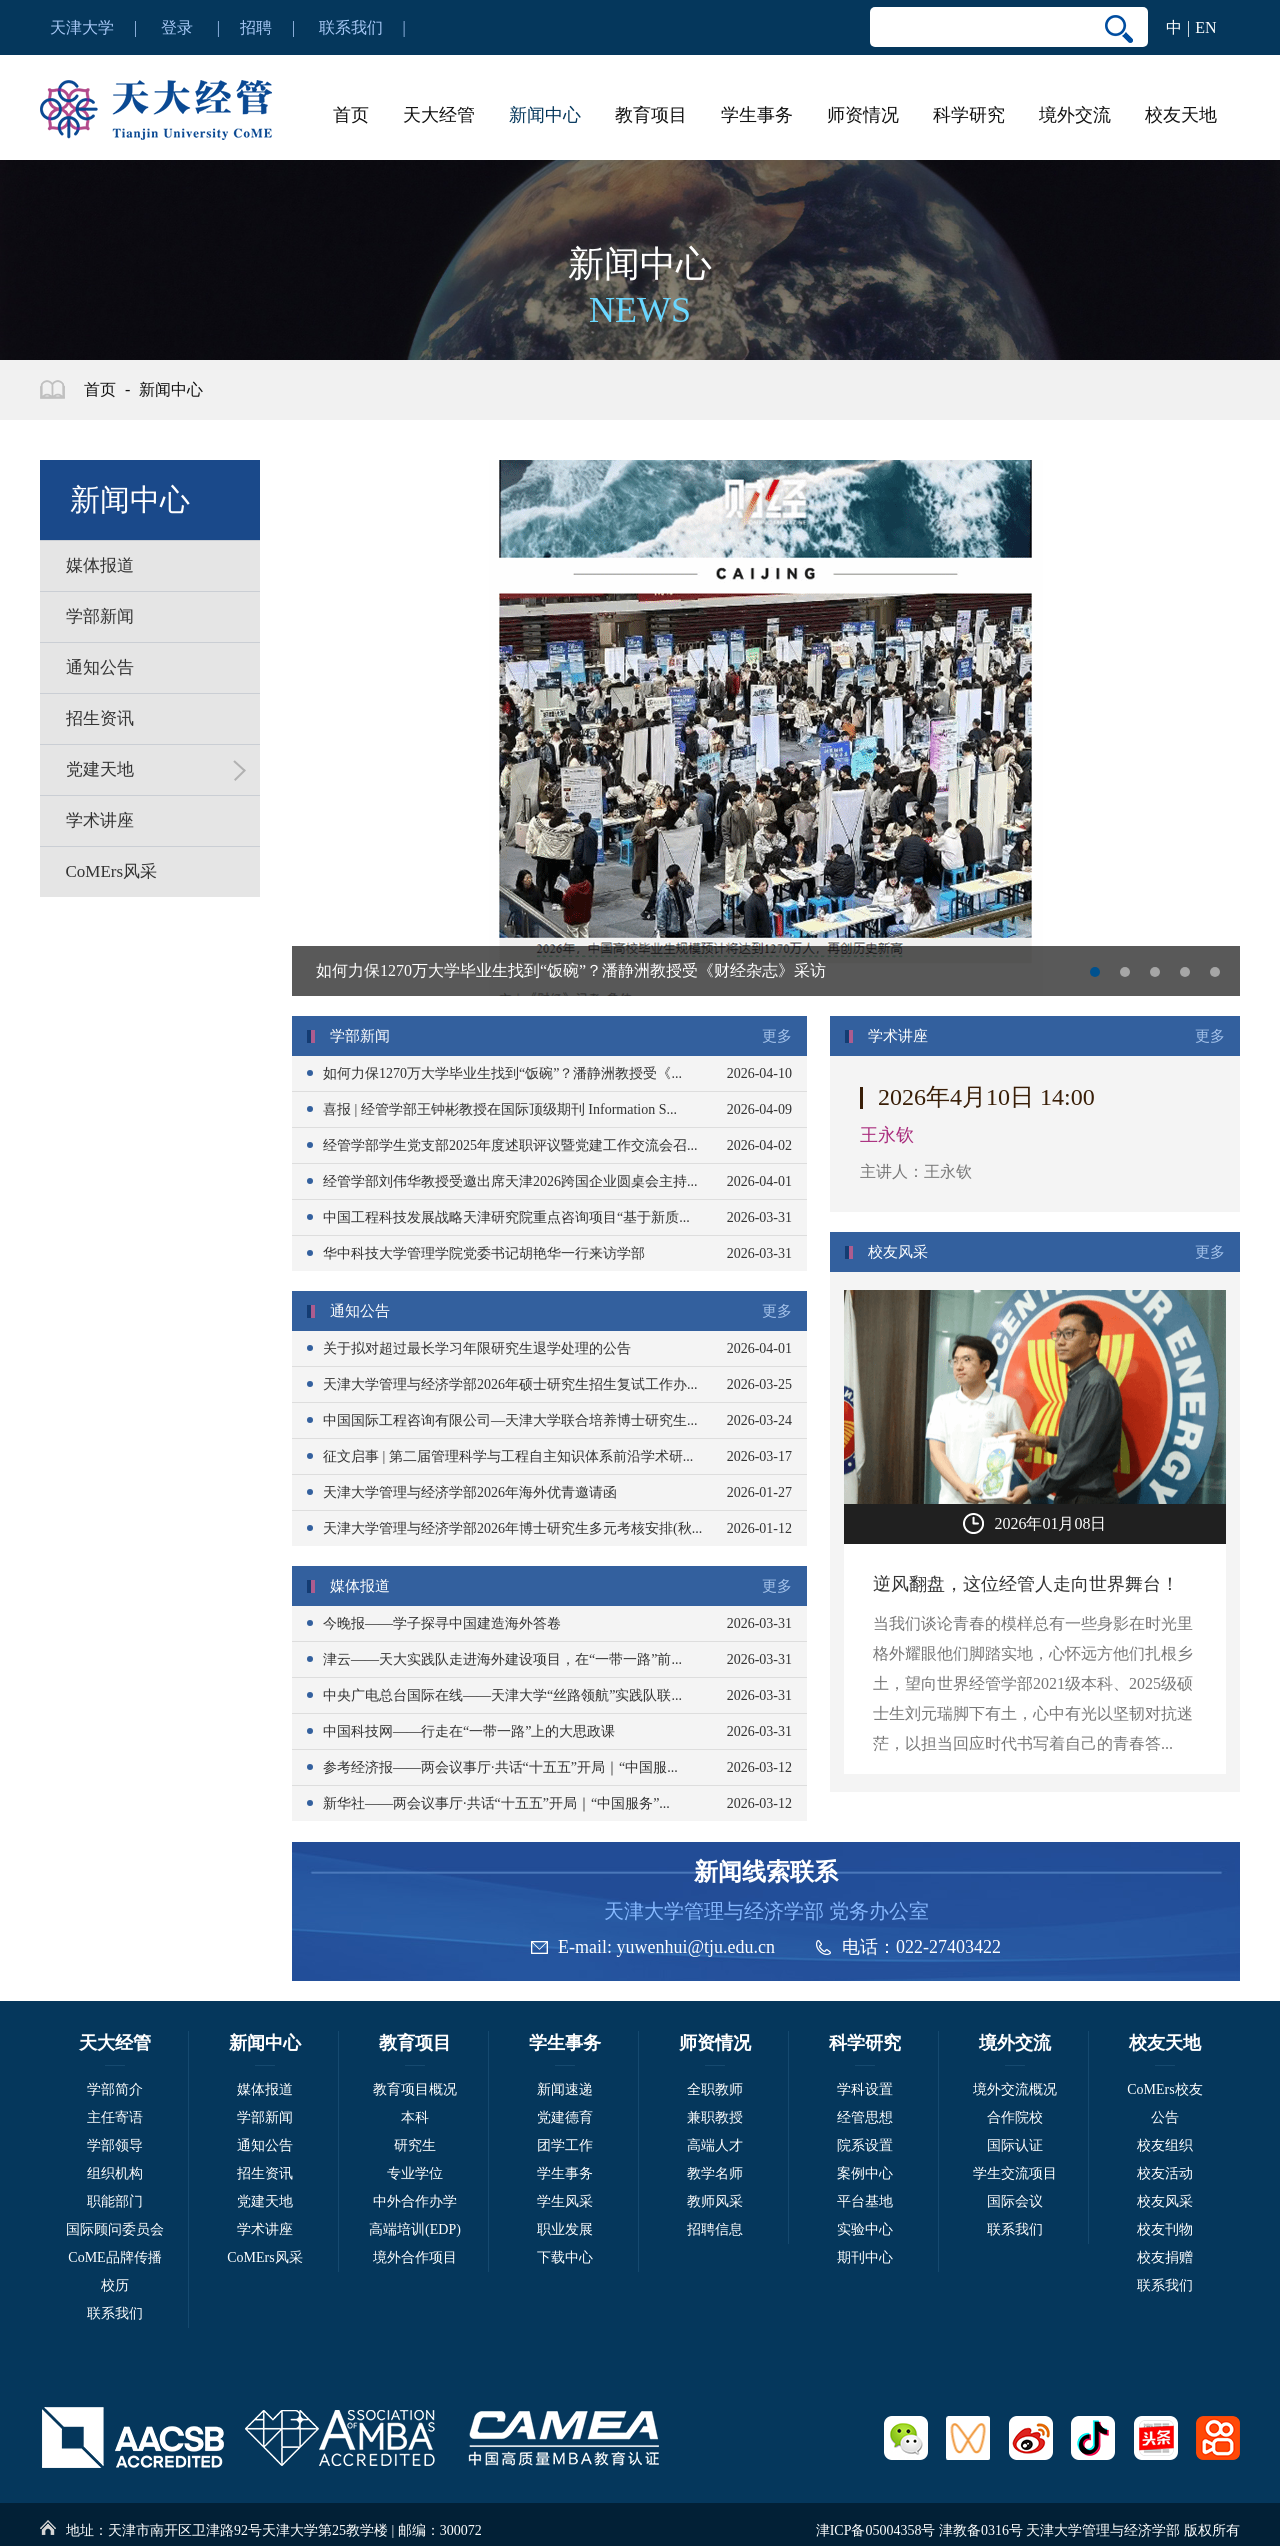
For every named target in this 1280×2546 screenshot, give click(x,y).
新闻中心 (545, 115)
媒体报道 (265, 2089)
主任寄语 (115, 2117)
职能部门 (115, 2201)
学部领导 (115, 2145)
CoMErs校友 (1164, 2089)
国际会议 (1015, 2201)
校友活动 (1165, 2173)
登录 (177, 27)
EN (1205, 27)
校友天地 (1181, 115)
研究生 (415, 2145)
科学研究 (969, 115)
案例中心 (865, 2173)
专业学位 (415, 2173)
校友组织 (1165, 2145)
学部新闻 (265, 2117)
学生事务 (757, 115)
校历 (115, 2285)
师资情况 (863, 115)
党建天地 (265, 2201)
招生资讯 (265, 2173)
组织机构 (115, 2173)
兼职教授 (715, 2117)
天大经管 (439, 115)
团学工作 (565, 2145)
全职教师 (715, 2089)
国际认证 (1015, 2145)
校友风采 (1165, 2201)
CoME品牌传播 (114, 2257)
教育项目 (651, 115)
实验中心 (865, 2229)
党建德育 (565, 2117)
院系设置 (865, 2145)
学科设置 (865, 2089)
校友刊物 (1165, 2229)
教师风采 (715, 2201)
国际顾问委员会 (115, 2229)
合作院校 (1015, 2117)
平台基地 (865, 2201)
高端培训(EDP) (415, 2229)
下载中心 (565, 2257)
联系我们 (351, 27)
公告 (1165, 2117)
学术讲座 (265, 2229)
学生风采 (565, 2201)
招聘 (256, 27)
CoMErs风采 (264, 2257)
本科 (415, 2117)
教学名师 (715, 2173)
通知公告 (265, 2145)
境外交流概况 (1015, 2089)
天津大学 (82, 27)
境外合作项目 (415, 2257)
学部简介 (115, 2089)
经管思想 (865, 2117)
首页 (351, 115)
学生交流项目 (1015, 2173)
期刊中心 (865, 2257)
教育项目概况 (415, 2089)
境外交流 (1075, 115)
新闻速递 (565, 2089)
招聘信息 (715, 2229)
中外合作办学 (415, 2201)
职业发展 (565, 2229)
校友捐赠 (1165, 2257)
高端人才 (715, 2145)
